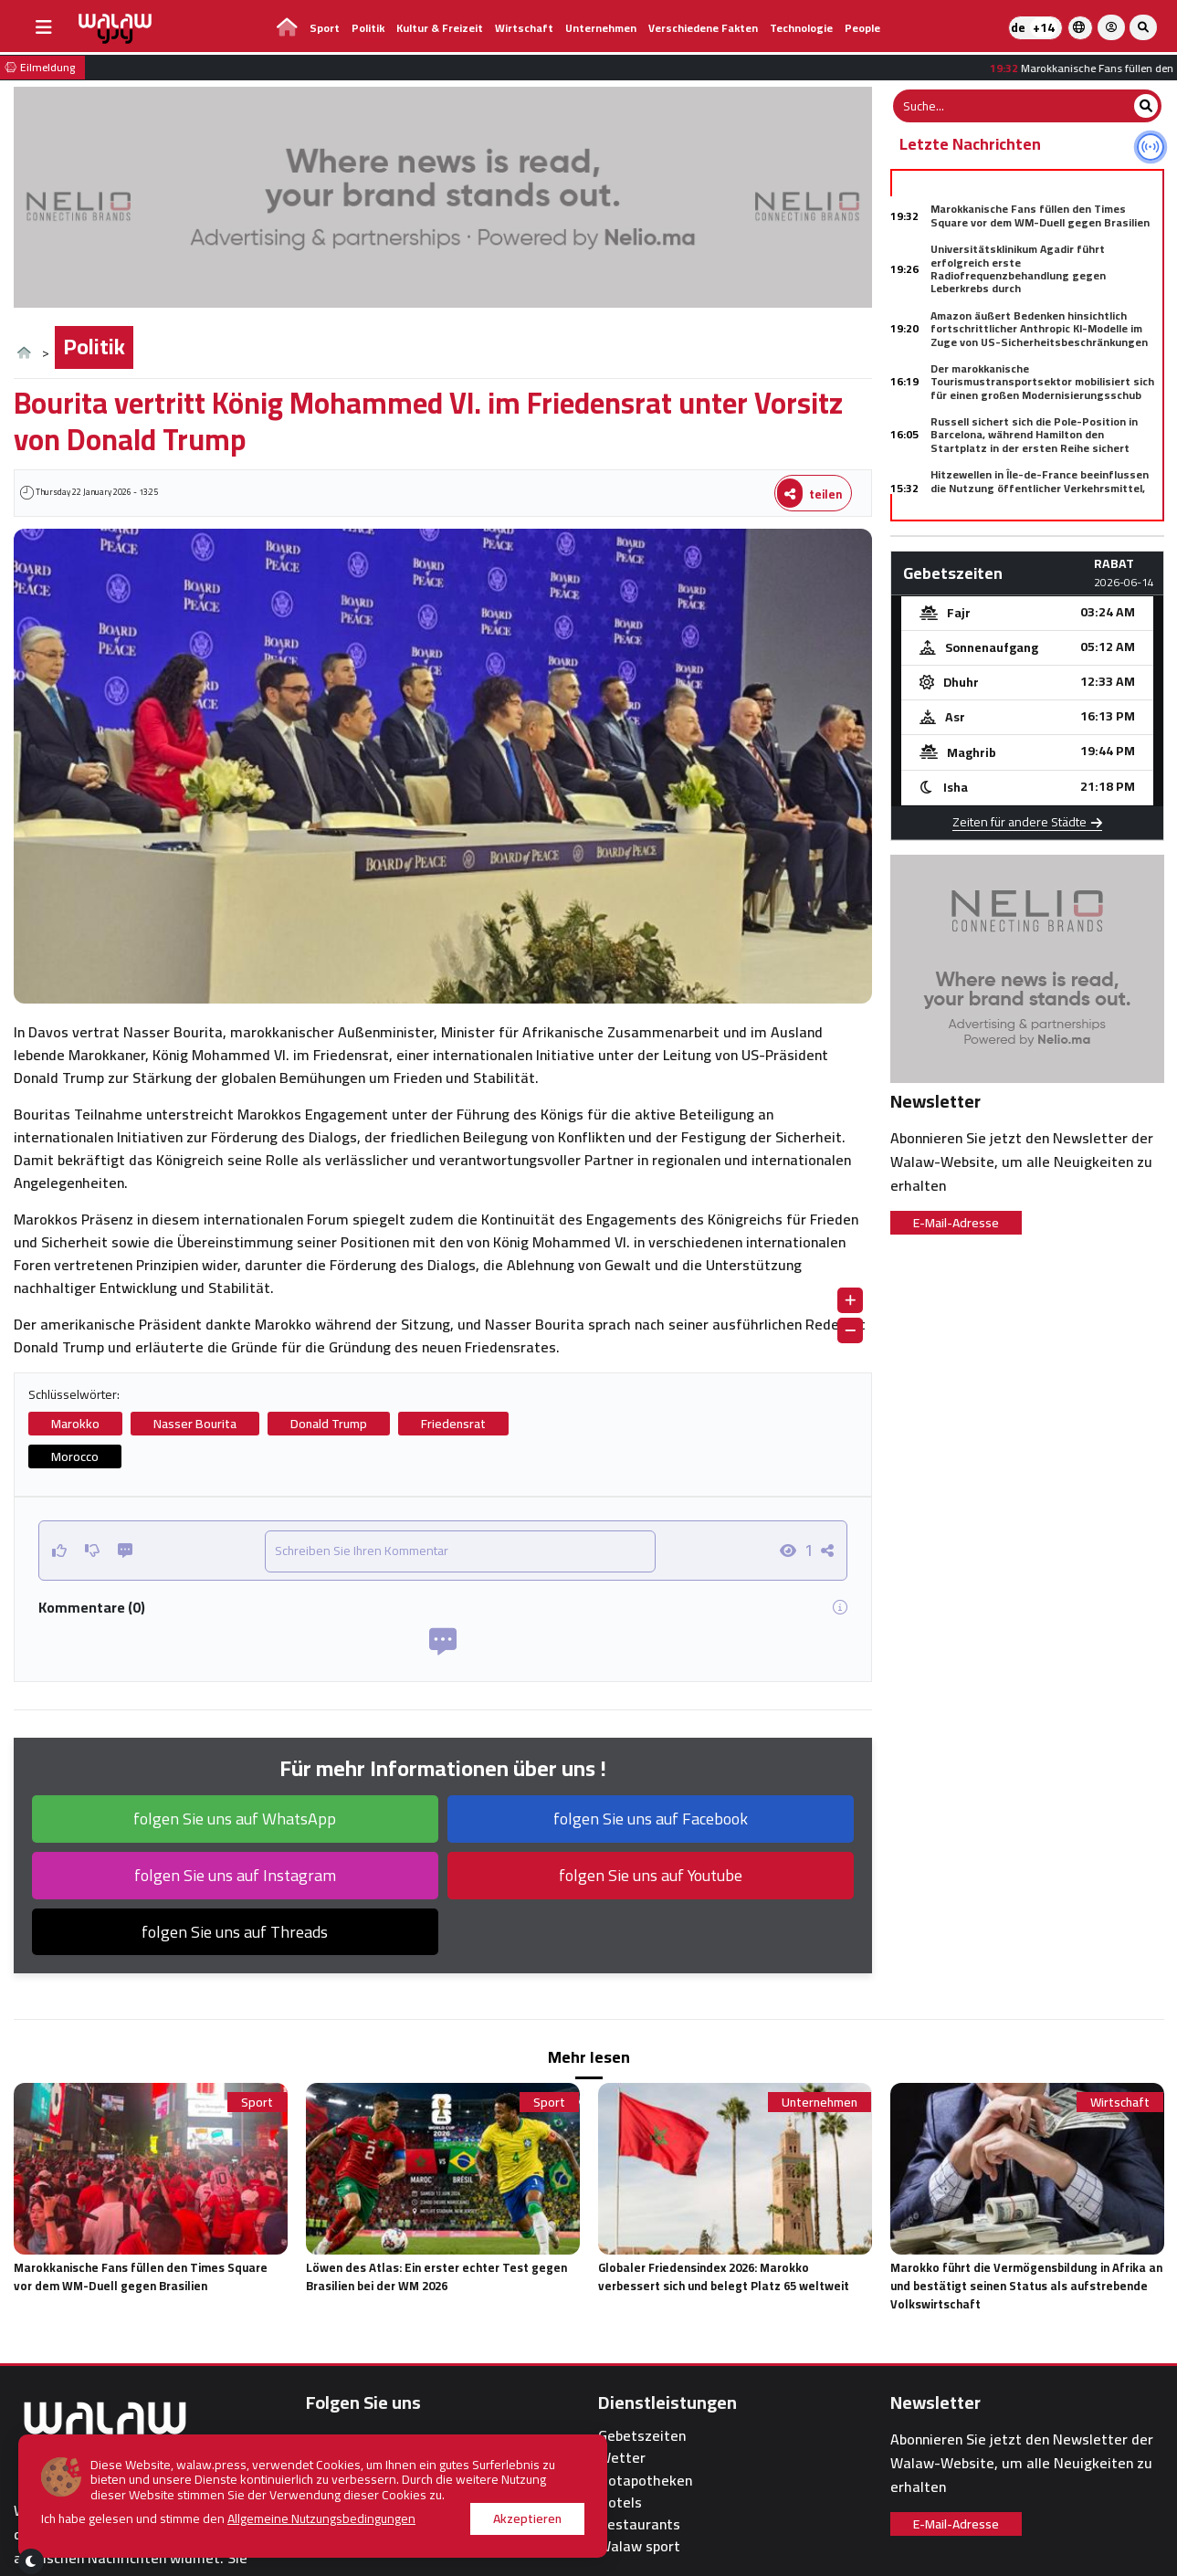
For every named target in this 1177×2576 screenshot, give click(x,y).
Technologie (801, 27)
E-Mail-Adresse (956, 1223)
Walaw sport (639, 2546)
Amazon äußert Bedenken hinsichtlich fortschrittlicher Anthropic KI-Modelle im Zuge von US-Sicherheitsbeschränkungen (1039, 328)
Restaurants (639, 2524)
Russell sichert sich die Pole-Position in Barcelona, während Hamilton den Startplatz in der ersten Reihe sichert (1034, 434)
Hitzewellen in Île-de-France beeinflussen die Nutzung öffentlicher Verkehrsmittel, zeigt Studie (1039, 487)
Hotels (620, 2502)
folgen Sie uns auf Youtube (650, 1875)
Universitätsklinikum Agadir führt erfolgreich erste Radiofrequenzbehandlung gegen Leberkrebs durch (1018, 268)
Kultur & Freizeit (439, 27)
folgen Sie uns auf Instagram (235, 1875)
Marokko (75, 1423)
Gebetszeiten (642, 2436)
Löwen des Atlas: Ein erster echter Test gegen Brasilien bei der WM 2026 (436, 2276)
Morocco (75, 1456)
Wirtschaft (524, 27)
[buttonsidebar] (44, 27)
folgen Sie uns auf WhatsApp (234, 1818)
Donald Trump (328, 1423)
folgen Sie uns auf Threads (235, 1932)
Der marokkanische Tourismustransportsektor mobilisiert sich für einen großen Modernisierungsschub (1042, 381)
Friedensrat (453, 1423)
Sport (325, 27)
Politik (368, 27)
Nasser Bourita (194, 1423)
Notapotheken (645, 2480)
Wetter (622, 2457)
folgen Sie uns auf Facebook (650, 1818)
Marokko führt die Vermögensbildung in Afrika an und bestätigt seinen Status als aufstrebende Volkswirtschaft (1026, 2285)
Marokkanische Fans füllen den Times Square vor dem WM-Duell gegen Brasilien (1040, 215)
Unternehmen (600, 27)
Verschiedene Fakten (703, 27)
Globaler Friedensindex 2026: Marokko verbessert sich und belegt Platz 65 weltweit (723, 2276)
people (862, 27)
